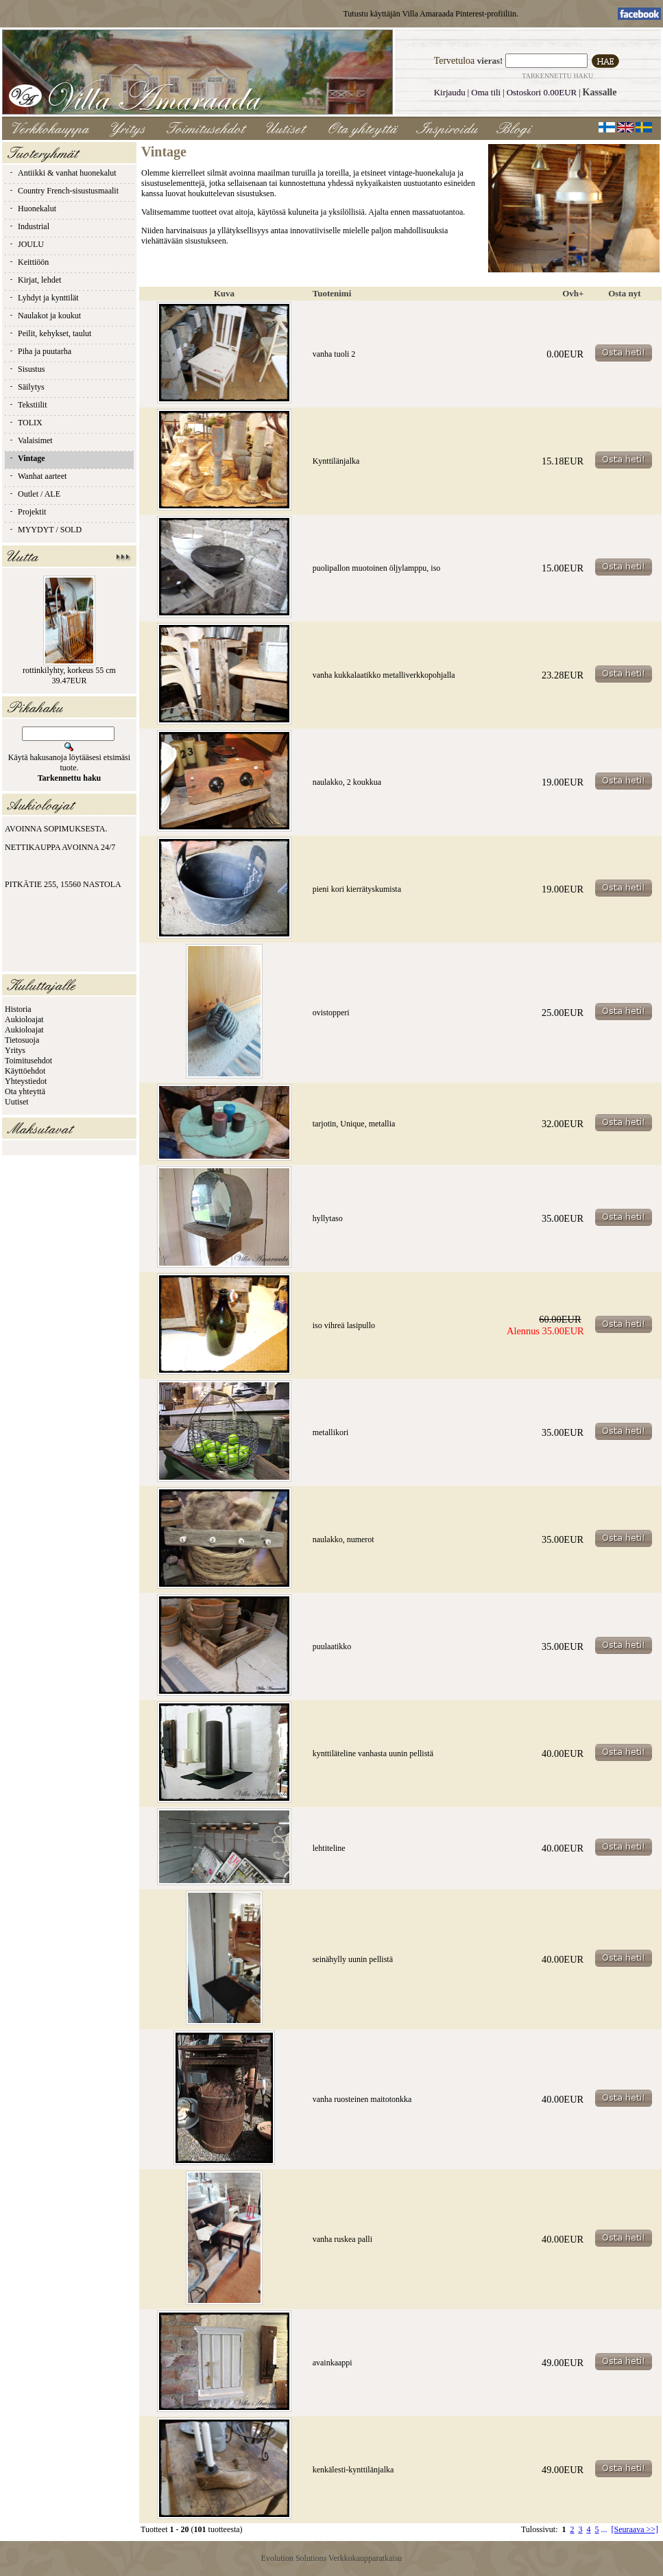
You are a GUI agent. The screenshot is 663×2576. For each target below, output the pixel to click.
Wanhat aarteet (37, 476)
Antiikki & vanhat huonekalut (62, 173)
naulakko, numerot (343, 1539)
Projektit (27, 512)
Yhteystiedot (26, 1081)
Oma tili (486, 92)
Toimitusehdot (28, 1060)
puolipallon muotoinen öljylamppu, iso (377, 568)
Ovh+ (572, 293)
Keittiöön (28, 262)
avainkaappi (332, 2362)
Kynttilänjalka (336, 461)
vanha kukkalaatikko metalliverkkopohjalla (384, 675)
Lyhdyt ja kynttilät (43, 298)
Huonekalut (32, 208)
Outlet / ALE (34, 494)
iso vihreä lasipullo (344, 1325)
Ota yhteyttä (25, 1091)
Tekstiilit (27, 405)
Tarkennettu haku (557, 76)
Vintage (26, 458)
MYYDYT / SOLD (45, 529)
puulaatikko (332, 1646)
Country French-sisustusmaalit (63, 191)
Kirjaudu (450, 92)
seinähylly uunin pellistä (353, 1959)
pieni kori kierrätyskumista (357, 889)
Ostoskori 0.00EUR (542, 92)
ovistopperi (331, 1012)
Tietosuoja (22, 1040)
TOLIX (25, 422)
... (604, 2529)
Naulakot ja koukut (44, 315)
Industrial (28, 226)
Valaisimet (30, 440)
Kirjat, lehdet (34, 280)
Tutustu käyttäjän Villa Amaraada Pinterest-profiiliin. (430, 14)
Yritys (15, 1050)
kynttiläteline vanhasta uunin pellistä (373, 1753)
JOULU (26, 244)
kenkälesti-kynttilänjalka (353, 2469)
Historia (18, 1009)
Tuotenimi (332, 293)
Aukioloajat (24, 1019)
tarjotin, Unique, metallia (354, 1124)
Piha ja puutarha (39, 351)
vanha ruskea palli (342, 2239)
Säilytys (26, 387)
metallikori (331, 1432)
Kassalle (600, 92)
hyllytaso (328, 1218)
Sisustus (26, 369)
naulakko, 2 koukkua (347, 782)
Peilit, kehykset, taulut (49, 333)
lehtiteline (329, 1848)
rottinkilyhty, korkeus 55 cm (69, 670)
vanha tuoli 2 (334, 354)
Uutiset (17, 1102)
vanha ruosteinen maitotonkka (362, 2099)
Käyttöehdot (25, 1071)
